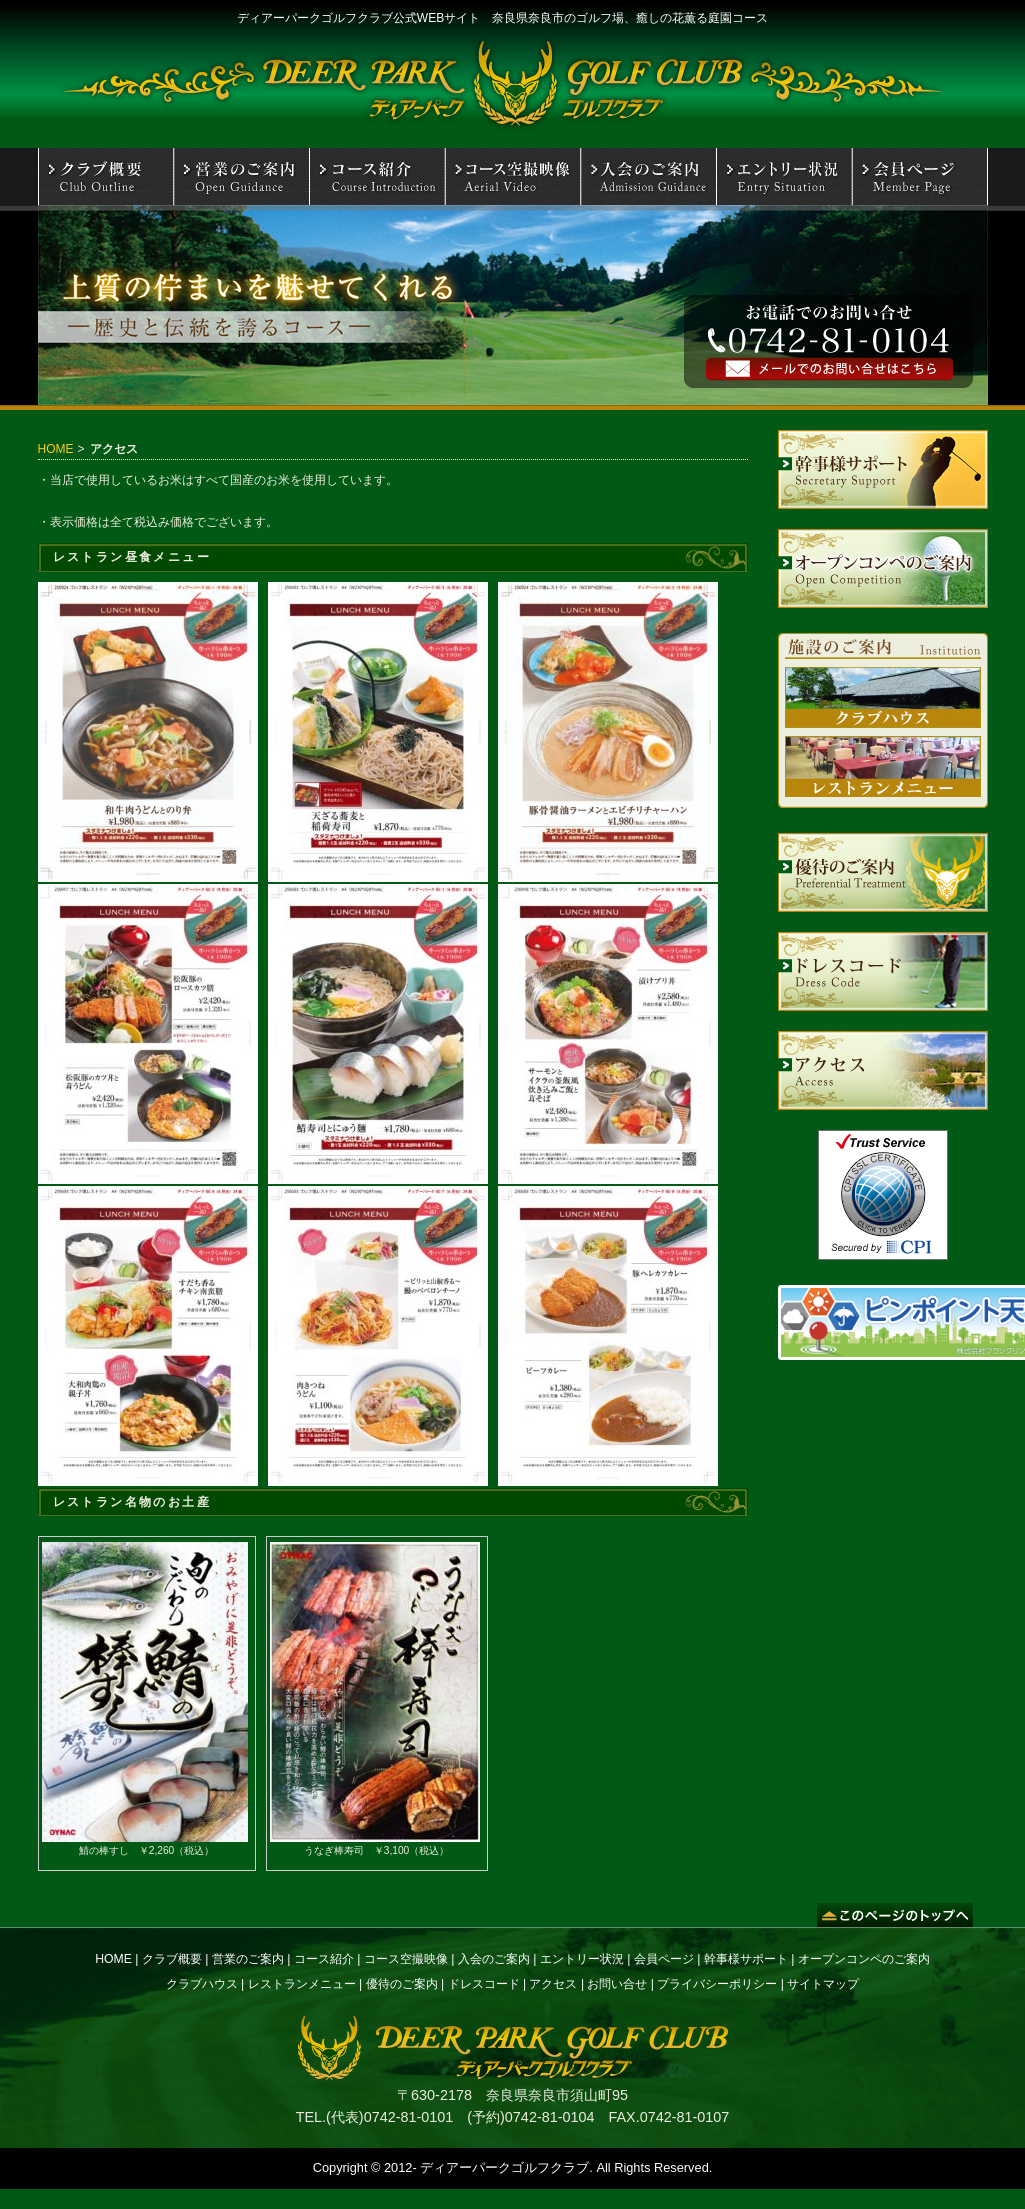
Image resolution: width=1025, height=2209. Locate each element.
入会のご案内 (494, 1959)
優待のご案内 (402, 1984)
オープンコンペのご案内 (864, 1959)
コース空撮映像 (406, 1959)
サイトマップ (823, 1984)
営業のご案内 (248, 1959)
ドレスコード (484, 1984)
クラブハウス (202, 1984)
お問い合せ (617, 1984)
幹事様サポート (746, 1959)
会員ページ (664, 1959)
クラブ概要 (172, 1959)
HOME (56, 449)
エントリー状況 (582, 1959)
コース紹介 (324, 1959)
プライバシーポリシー (717, 1984)
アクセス (553, 1984)
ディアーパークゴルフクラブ (504, 2167)
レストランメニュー (302, 1984)
